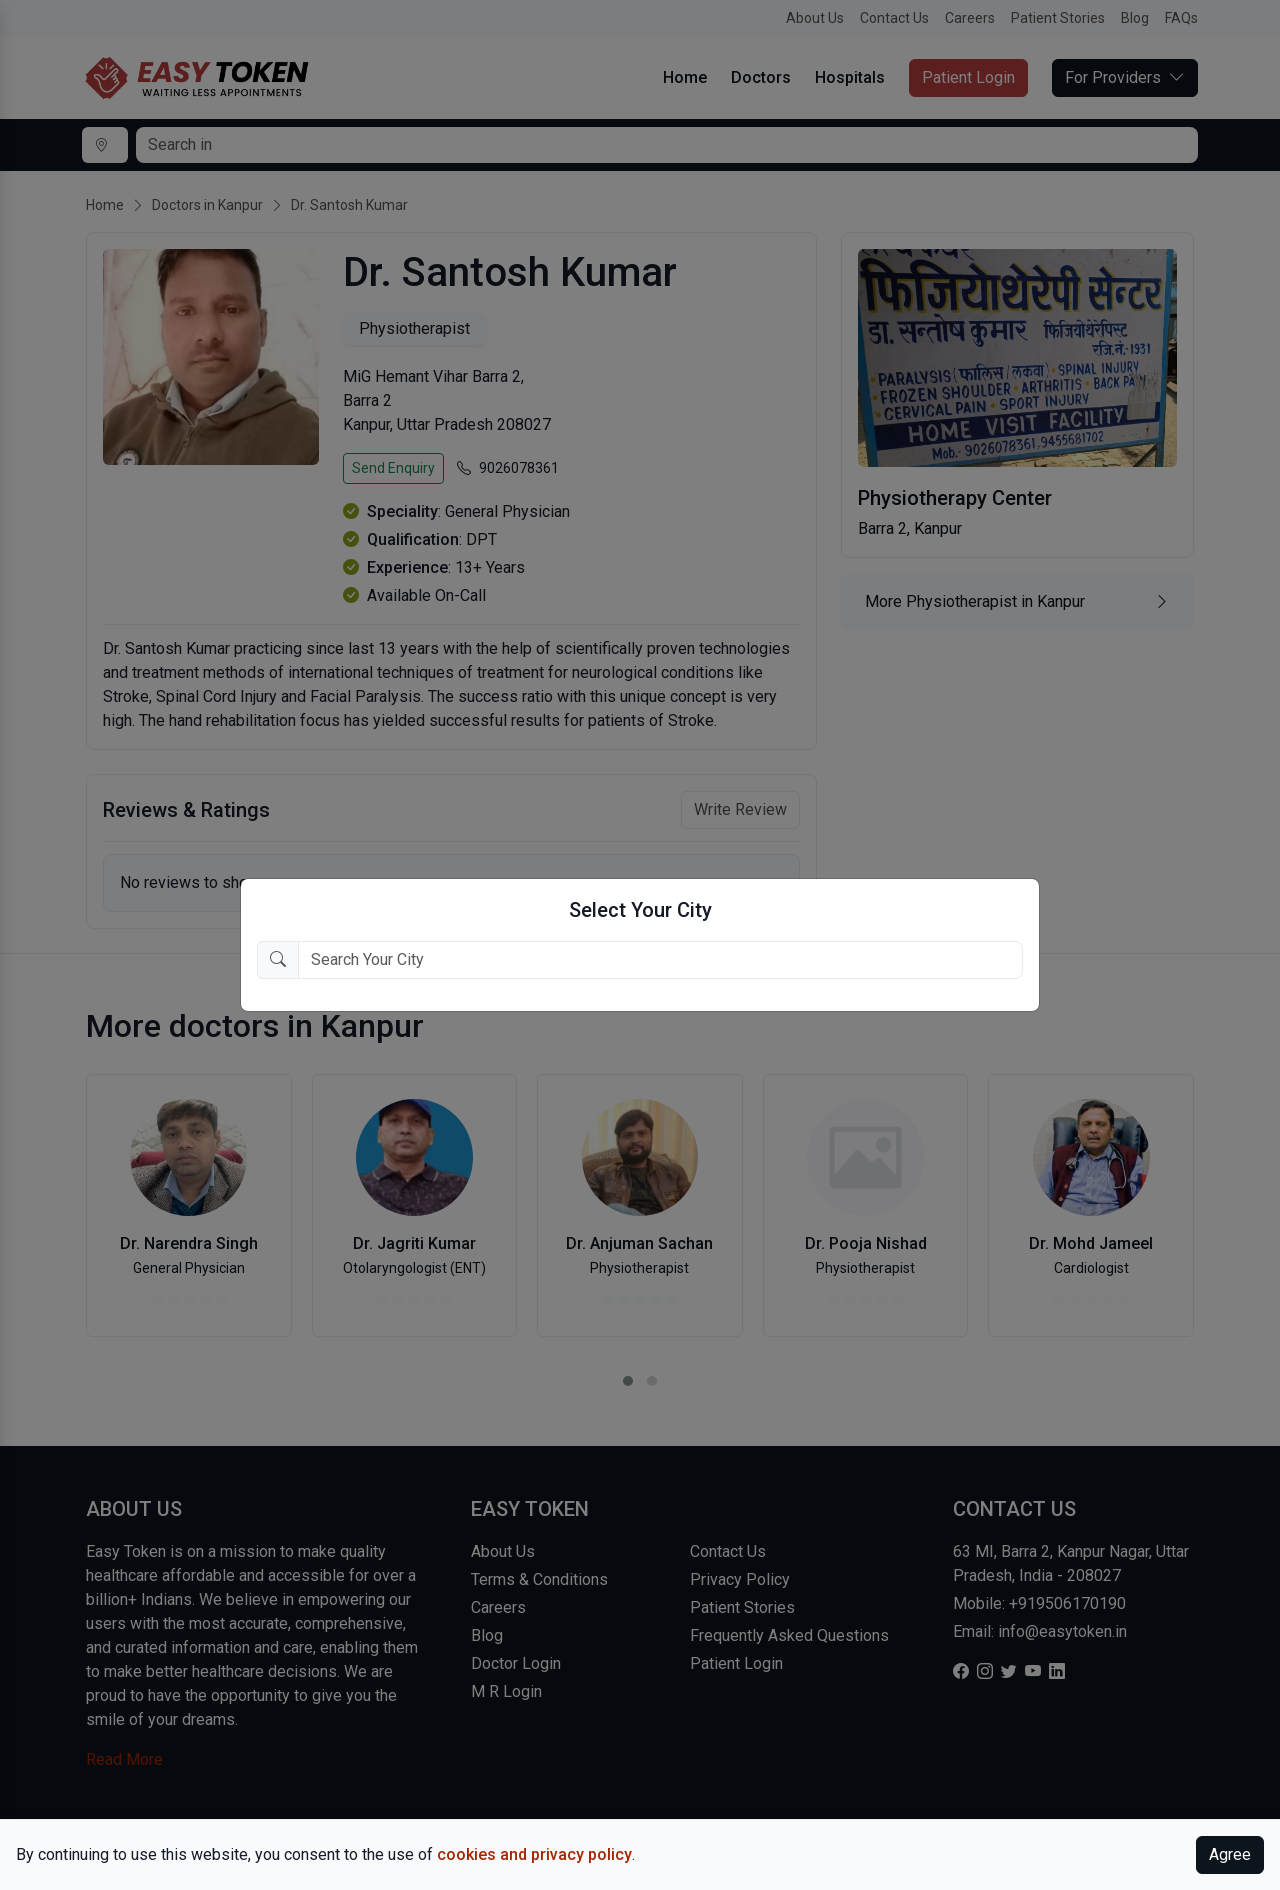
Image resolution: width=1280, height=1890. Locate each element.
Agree (1230, 1854)
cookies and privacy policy (534, 1854)
